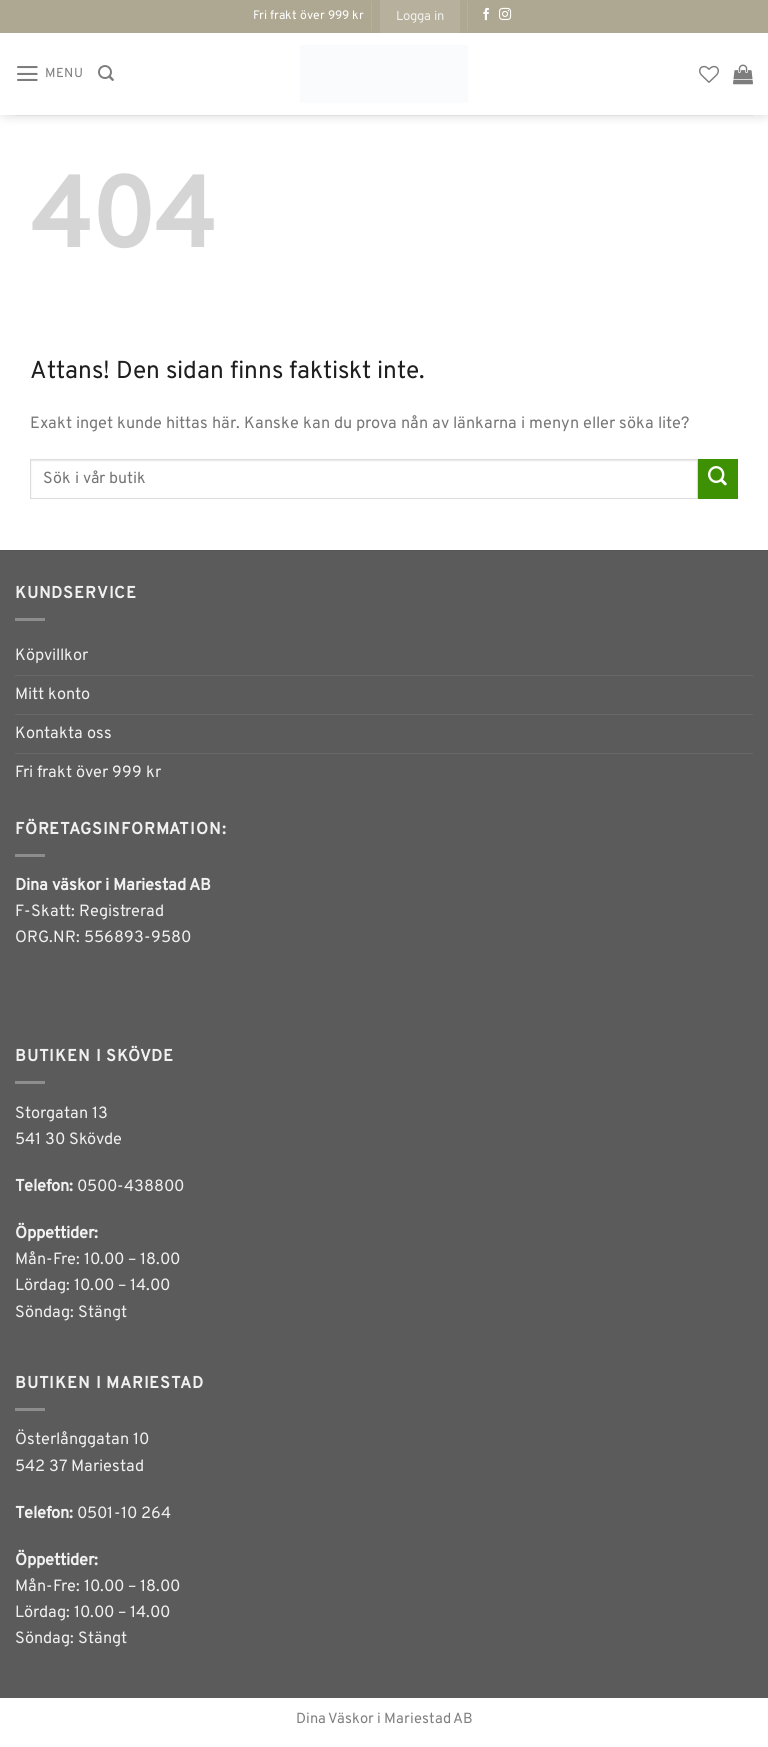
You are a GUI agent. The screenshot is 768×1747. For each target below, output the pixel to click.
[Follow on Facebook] (486, 15)
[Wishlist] (709, 74)
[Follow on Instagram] (505, 15)
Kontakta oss (63, 734)
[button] (420, 16)
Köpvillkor (51, 656)
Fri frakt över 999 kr (88, 773)
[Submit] (718, 479)
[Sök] (106, 73)
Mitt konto (52, 695)
